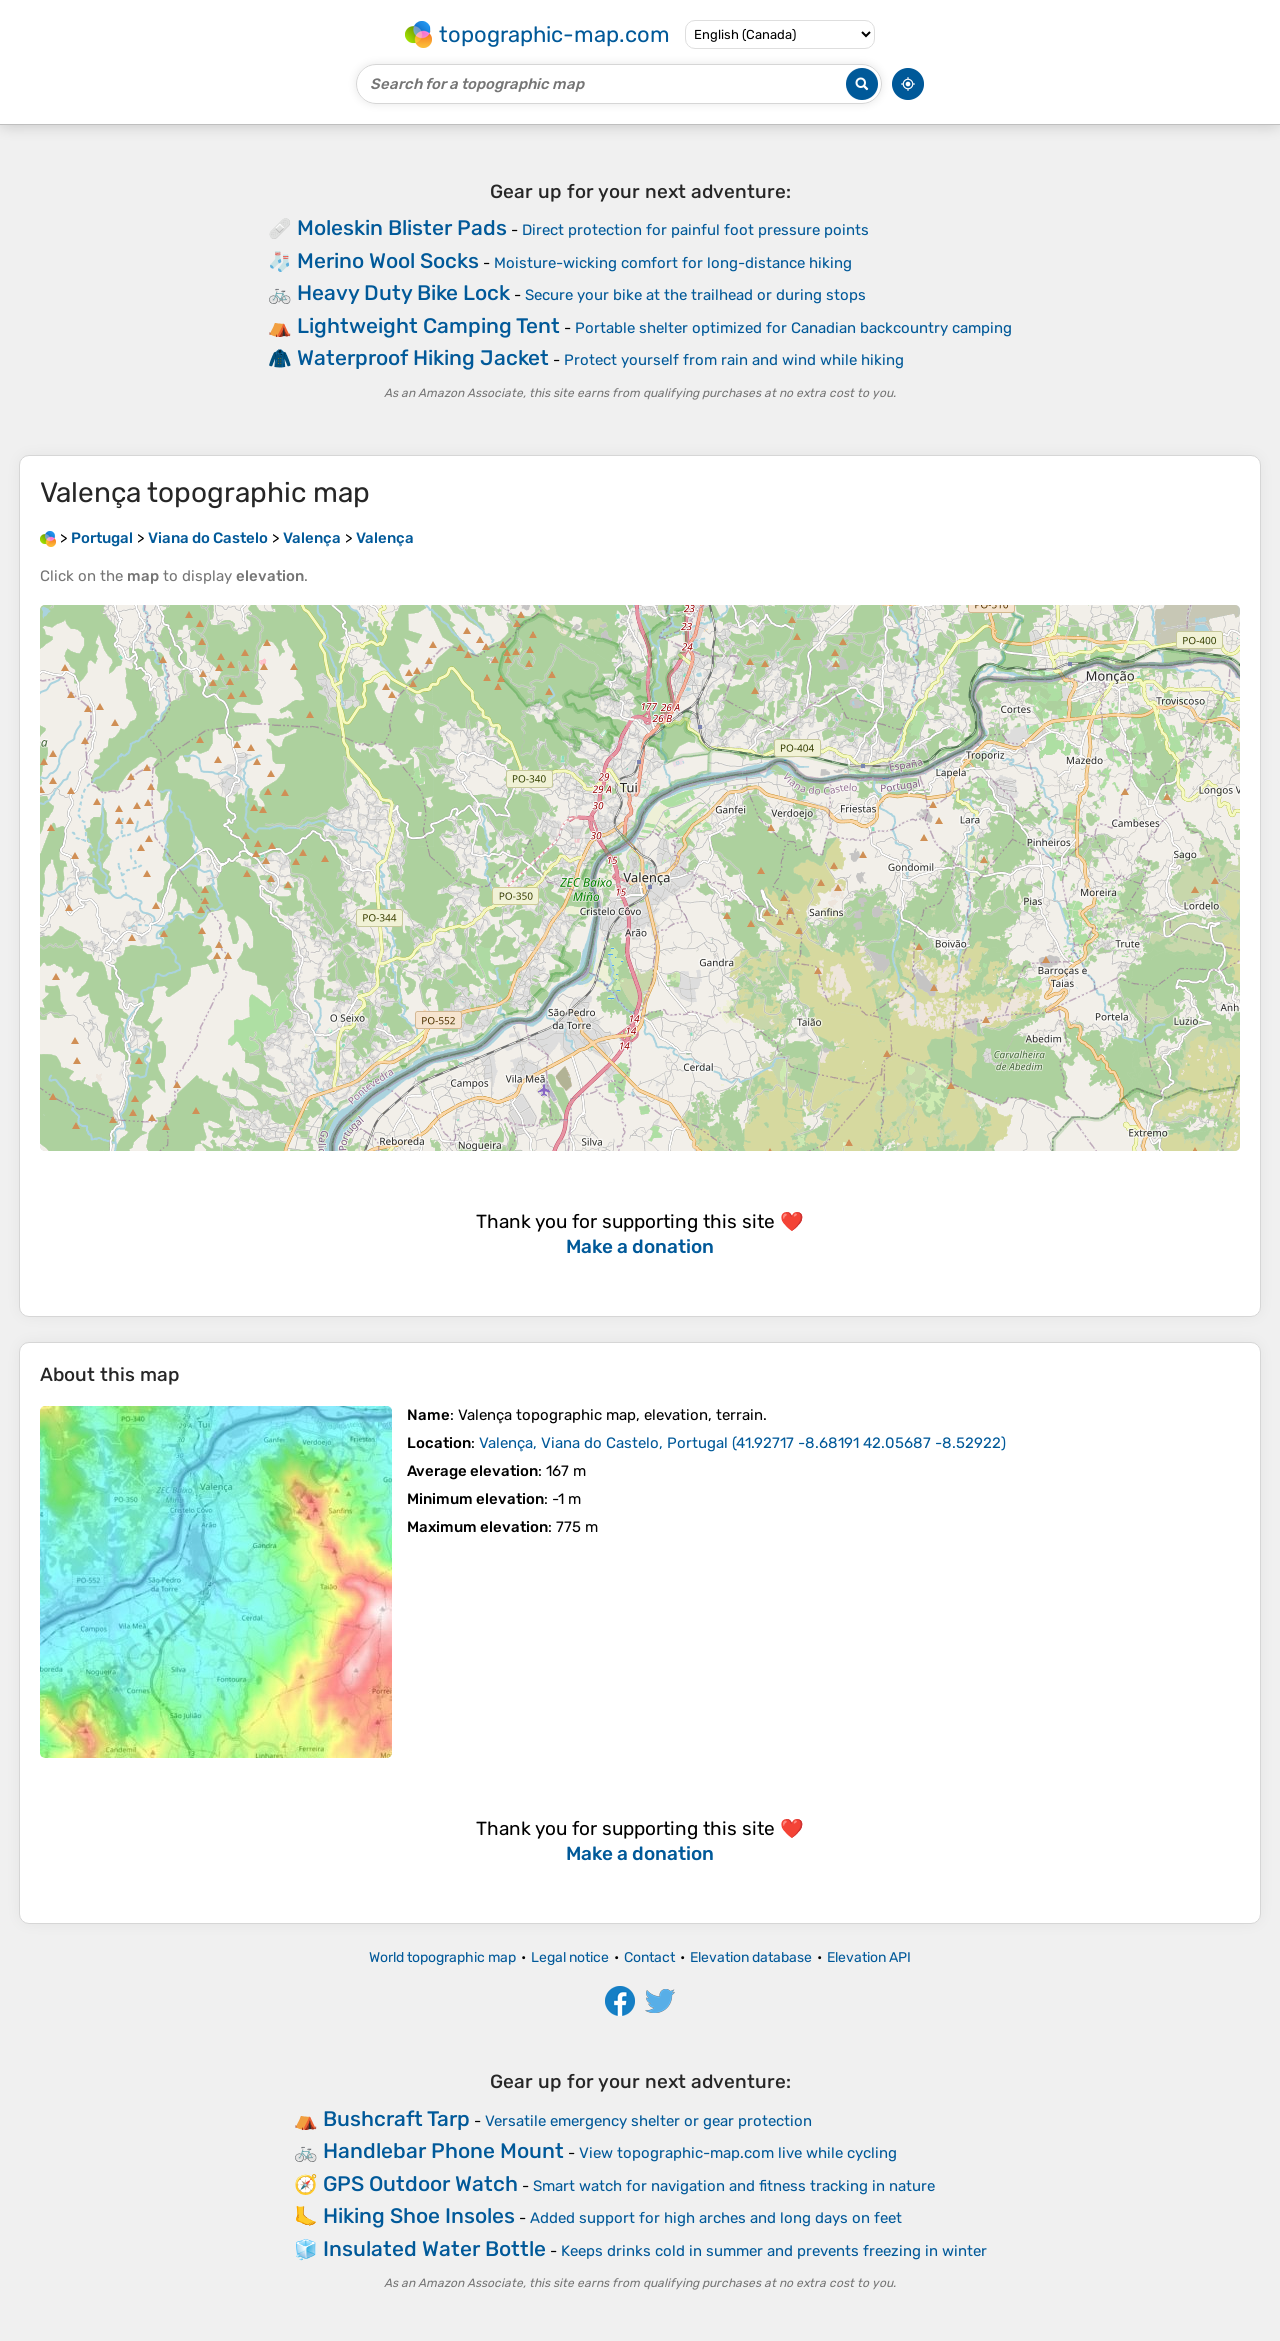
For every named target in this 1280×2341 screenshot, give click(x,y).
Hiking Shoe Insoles (419, 2215)
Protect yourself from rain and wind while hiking (734, 360)
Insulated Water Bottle (434, 2248)
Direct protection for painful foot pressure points (695, 230)
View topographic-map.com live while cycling (738, 2153)
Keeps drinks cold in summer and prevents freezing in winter (774, 2251)
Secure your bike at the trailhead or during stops (695, 295)
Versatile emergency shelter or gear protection (648, 2121)
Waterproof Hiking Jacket (423, 357)
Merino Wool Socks (388, 260)
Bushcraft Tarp (396, 2118)
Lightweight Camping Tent (428, 325)
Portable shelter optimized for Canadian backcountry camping (793, 328)
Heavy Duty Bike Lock (403, 292)
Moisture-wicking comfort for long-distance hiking (673, 263)
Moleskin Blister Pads (402, 227)
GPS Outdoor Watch (420, 2183)
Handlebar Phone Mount (443, 2150)
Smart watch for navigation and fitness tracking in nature (734, 2186)
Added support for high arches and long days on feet (716, 2218)
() (742, 1443)
